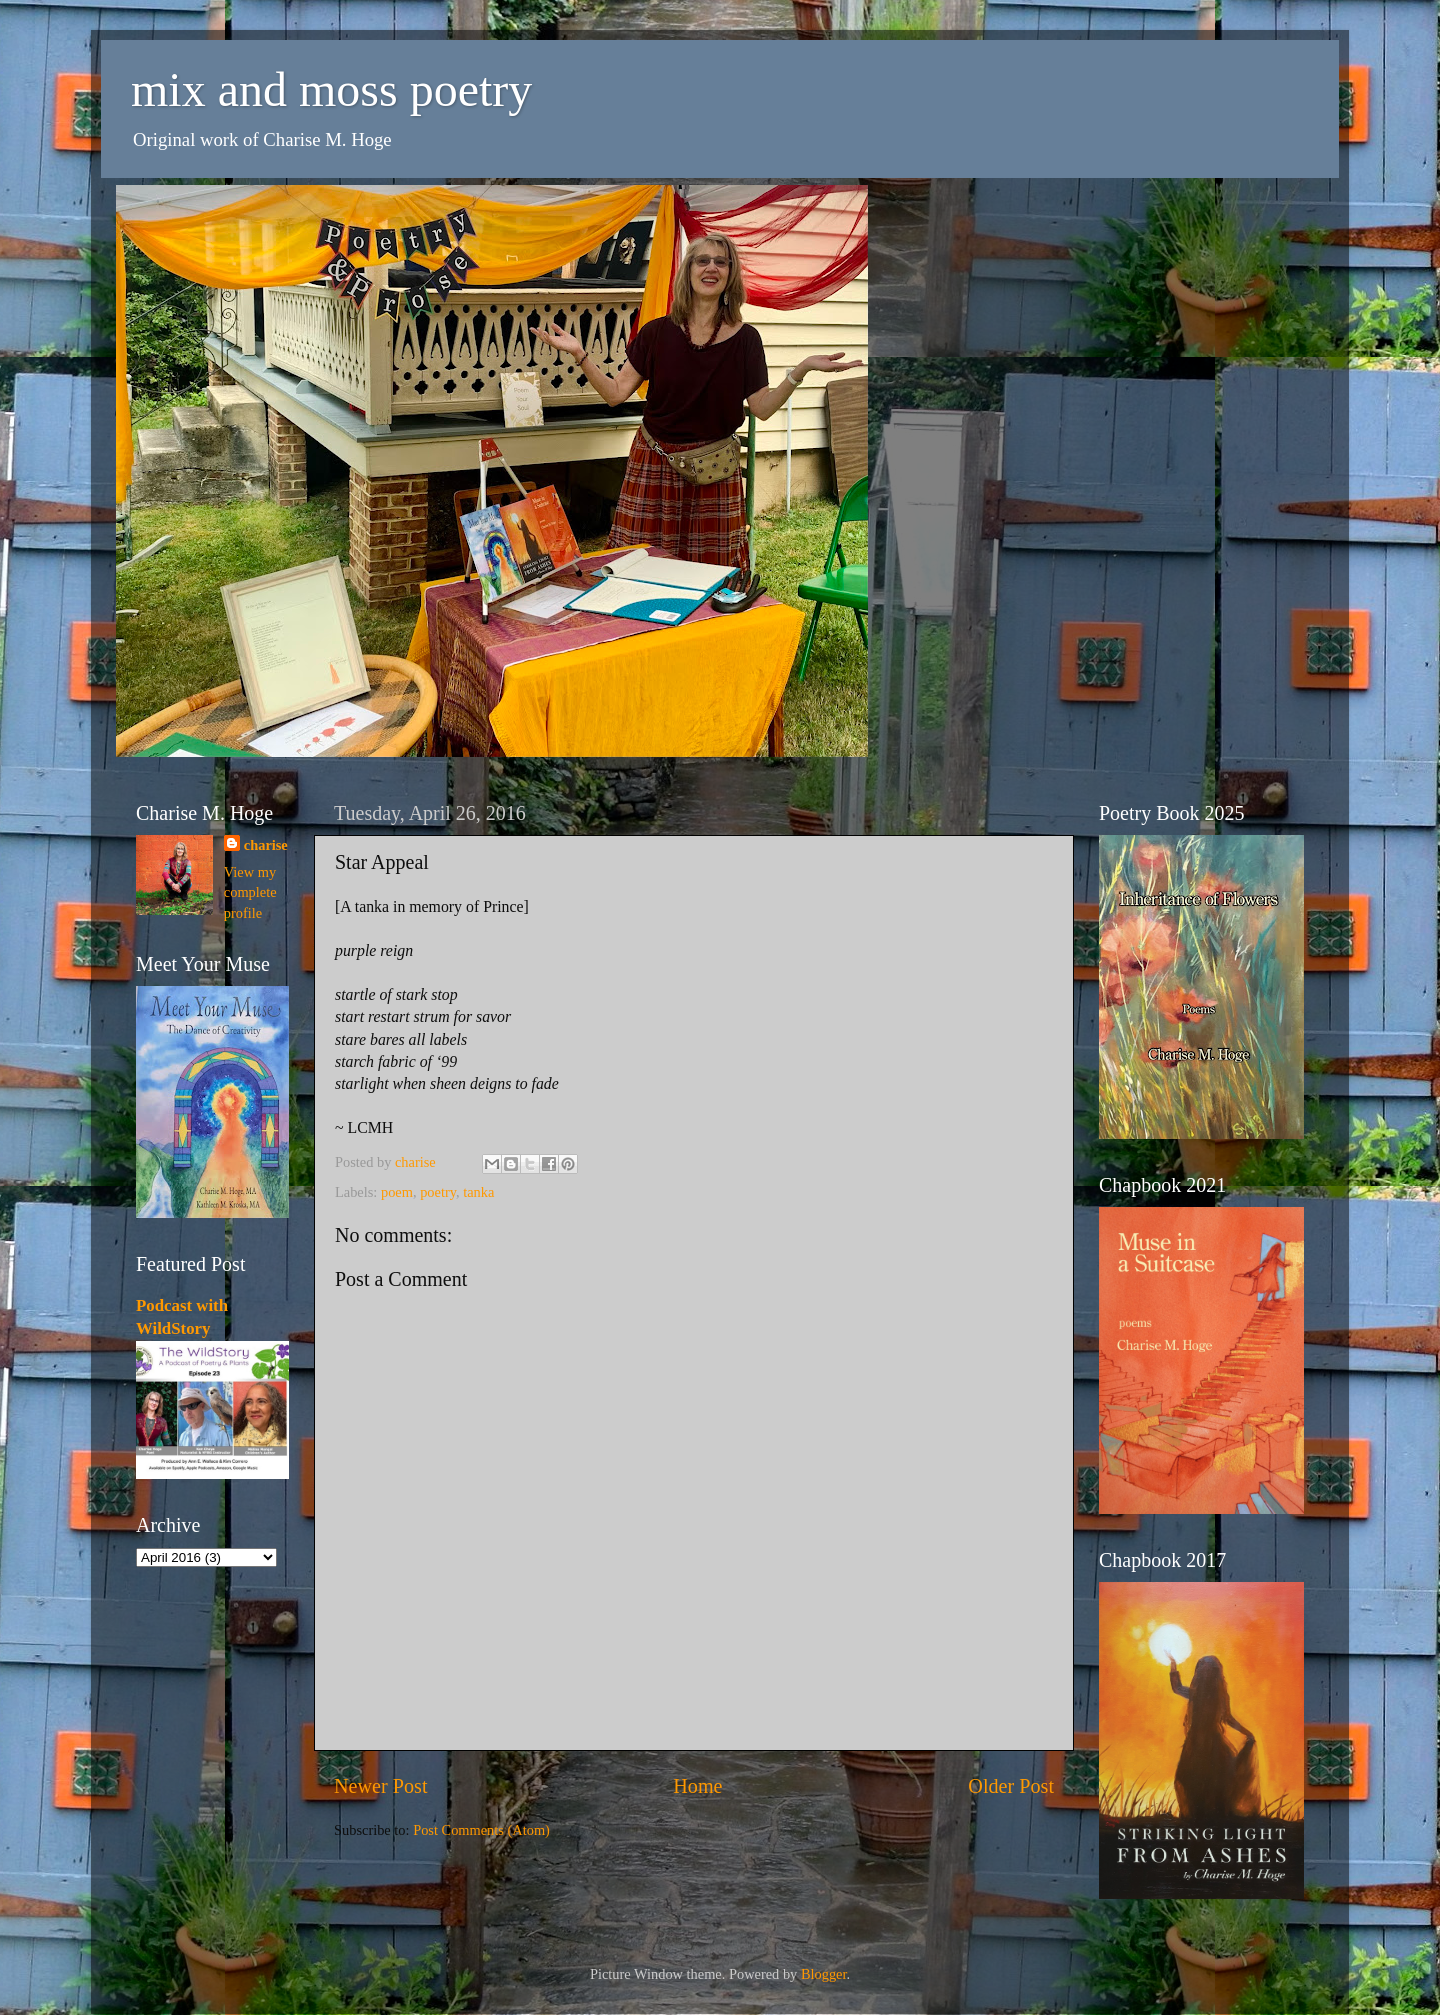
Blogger (824, 1974)
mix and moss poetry (331, 89)
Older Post (1011, 1786)
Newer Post (381, 1786)
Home (697, 1786)
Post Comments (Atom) (481, 1830)
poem (397, 1192)
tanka (478, 1192)
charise (266, 845)
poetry (438, 1192)
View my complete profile (250, 892)
